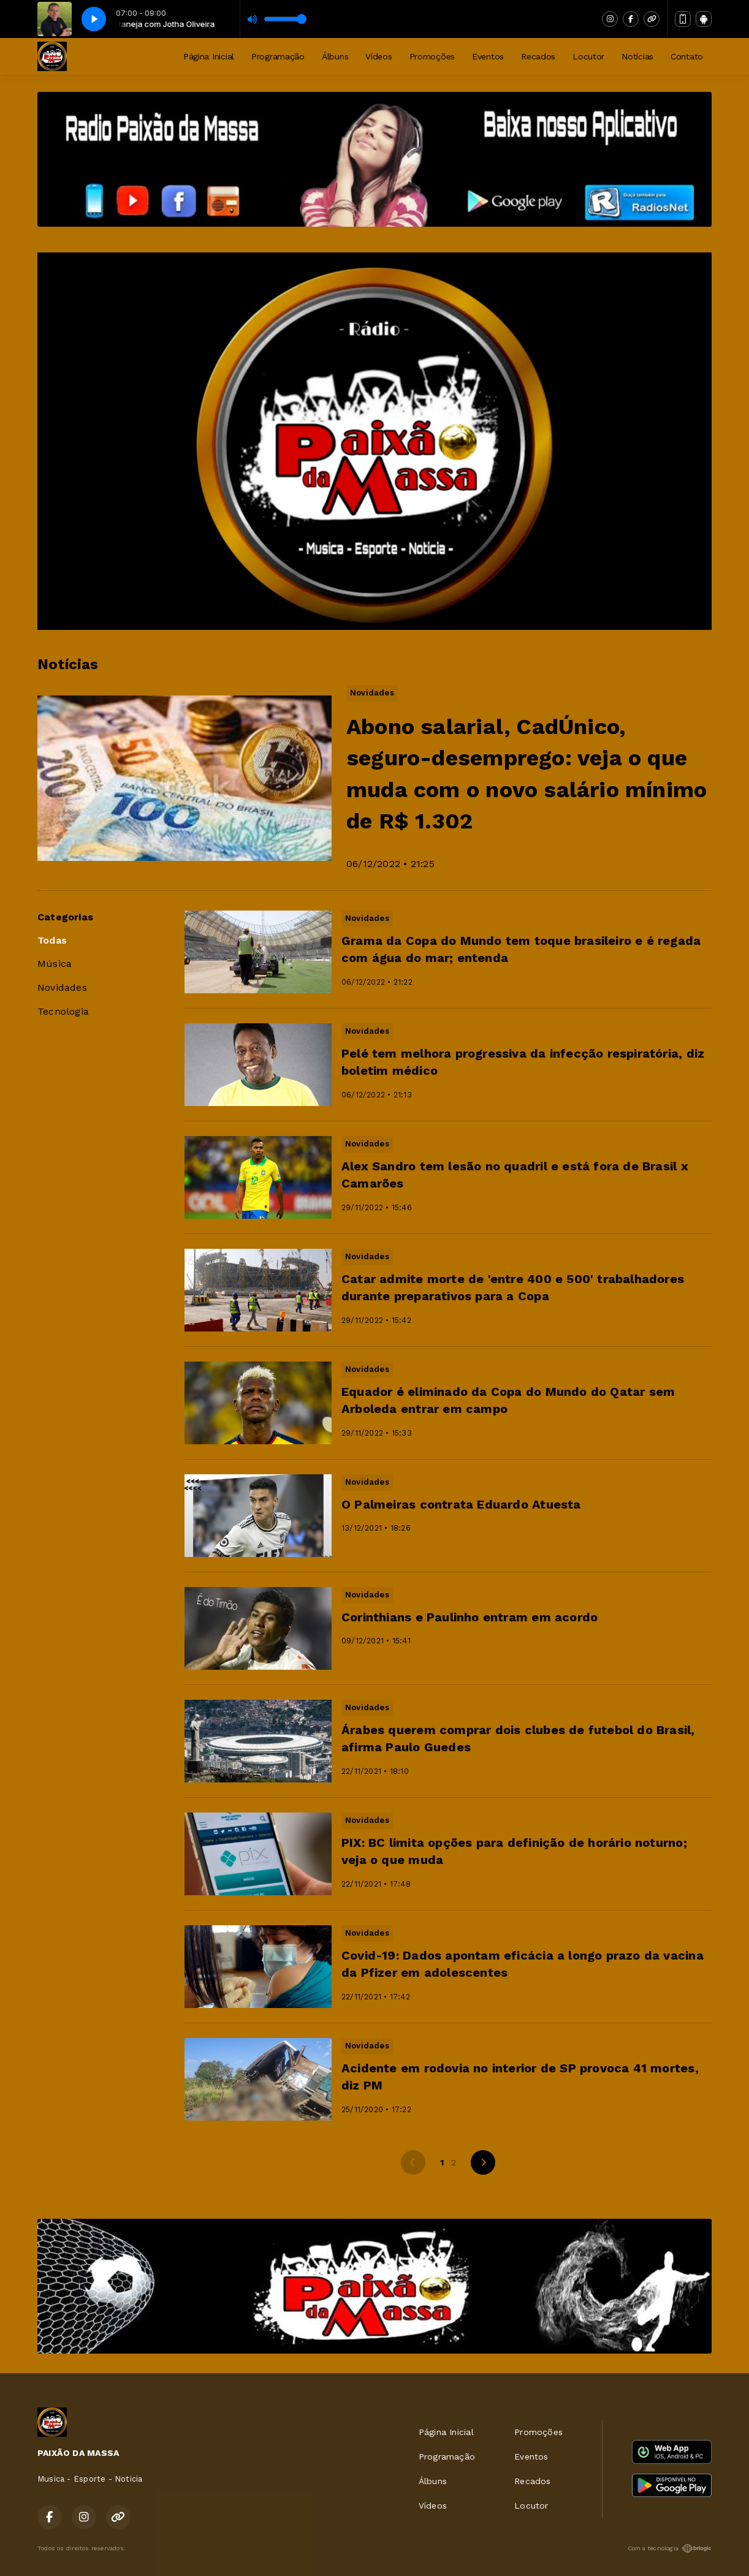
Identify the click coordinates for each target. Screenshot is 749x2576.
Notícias (637, 56)
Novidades (62, 987)
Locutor (588, 56)
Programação (278, 56)
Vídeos (378, 56)
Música (54, 963)
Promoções (432, 56)
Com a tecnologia (670, 2548)
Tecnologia (63, 1011)
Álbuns (335, 56)
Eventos (488, 56)
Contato (687, 56)
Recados (538, 56)
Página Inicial (208, 56)
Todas (52, 940)
